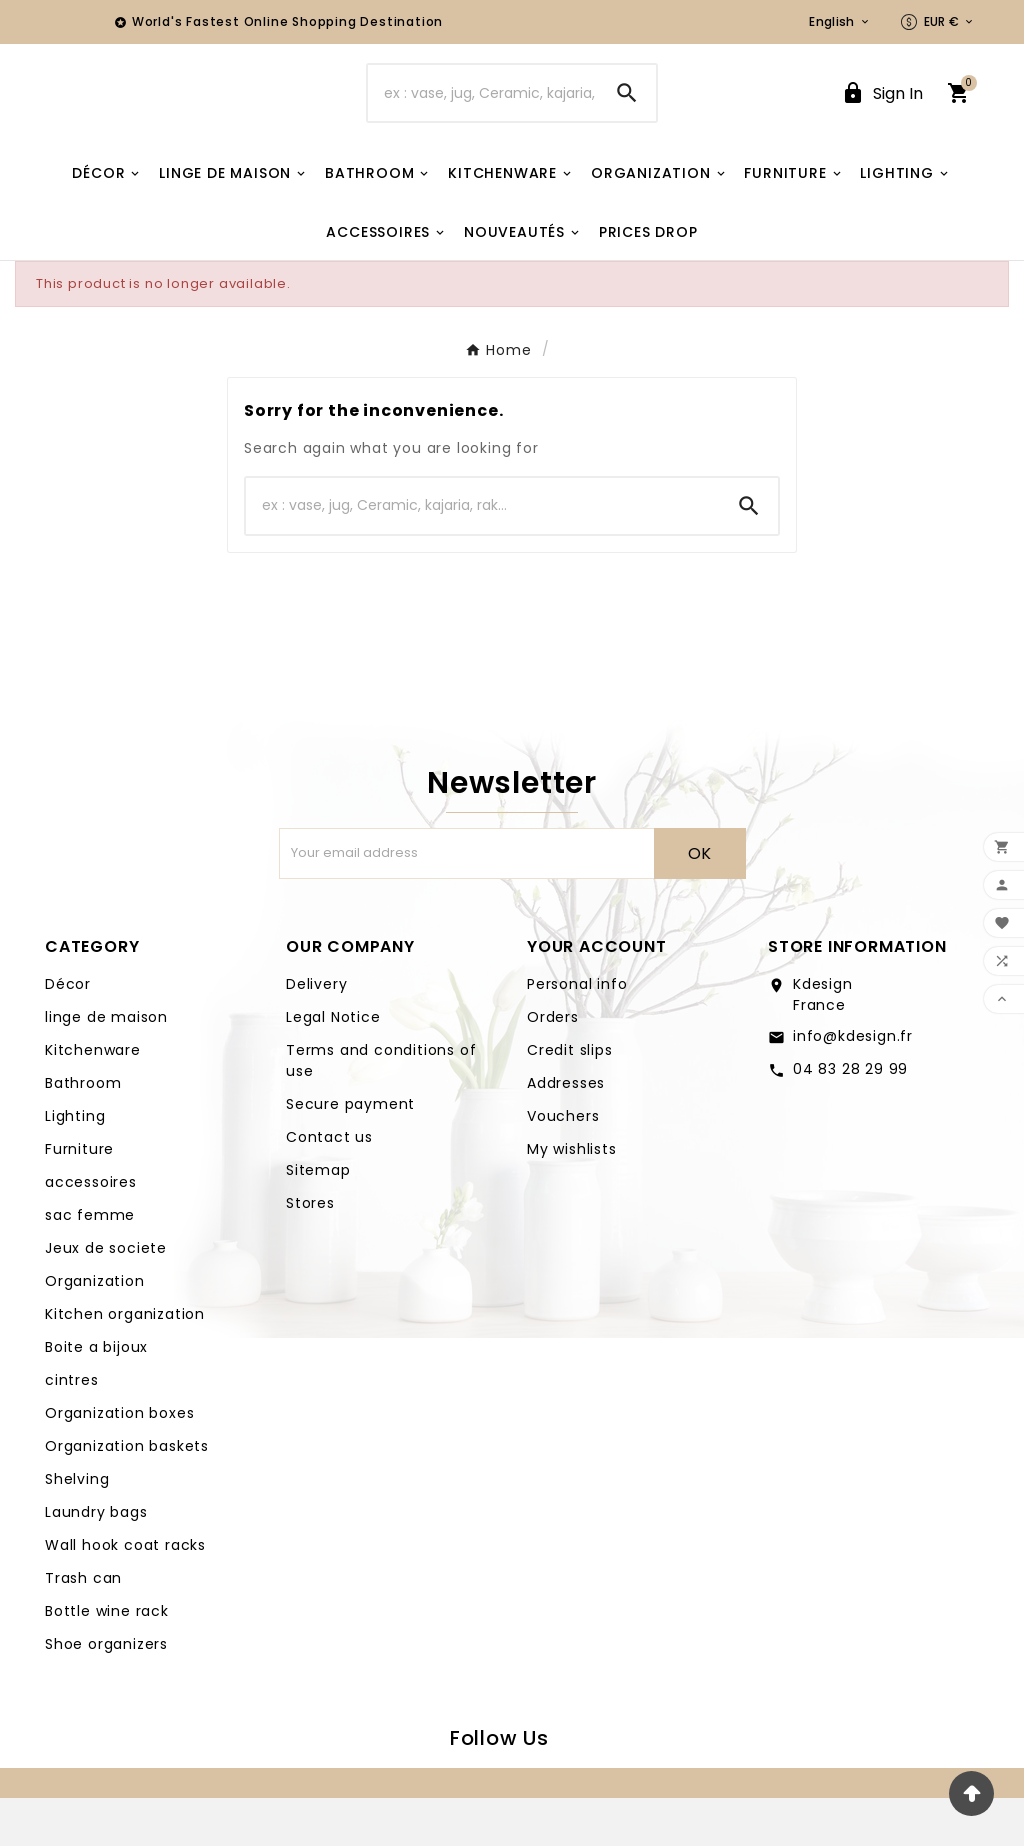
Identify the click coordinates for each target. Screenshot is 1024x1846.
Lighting (75, 1164)
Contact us (329, 1185)
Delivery (316, 1032)
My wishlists (572, 1197)
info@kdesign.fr (853, 1084)
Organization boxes (119, 1461)
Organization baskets (127, 1494)
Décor (68, 1032)
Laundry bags (96, 1560)
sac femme (90, 1263)
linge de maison (106, 1065)
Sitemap (318, 1218)
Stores (310, 1251)
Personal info (577, 1032)
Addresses (566, 1131)
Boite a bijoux (96, 1395)
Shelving (77, 1527)
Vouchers (563, 1164)
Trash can (83, 1626)
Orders (553, 1065)
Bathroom (83, 1131)
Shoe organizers (106, 1692)
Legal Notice (333, 1065)
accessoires (91, 1230)
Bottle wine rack (107, 1659)
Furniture (79, 1197)
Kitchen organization (125, 1362)
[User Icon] (882, 117)
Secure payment (350, 1152)
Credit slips (570, 1098)
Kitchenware (93, 1098)
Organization (95, 1329)
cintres (72, 1428)
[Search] (482, 117)
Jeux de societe (106, 1296)
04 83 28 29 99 (850, 1117)
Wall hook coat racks (125, 1593)
